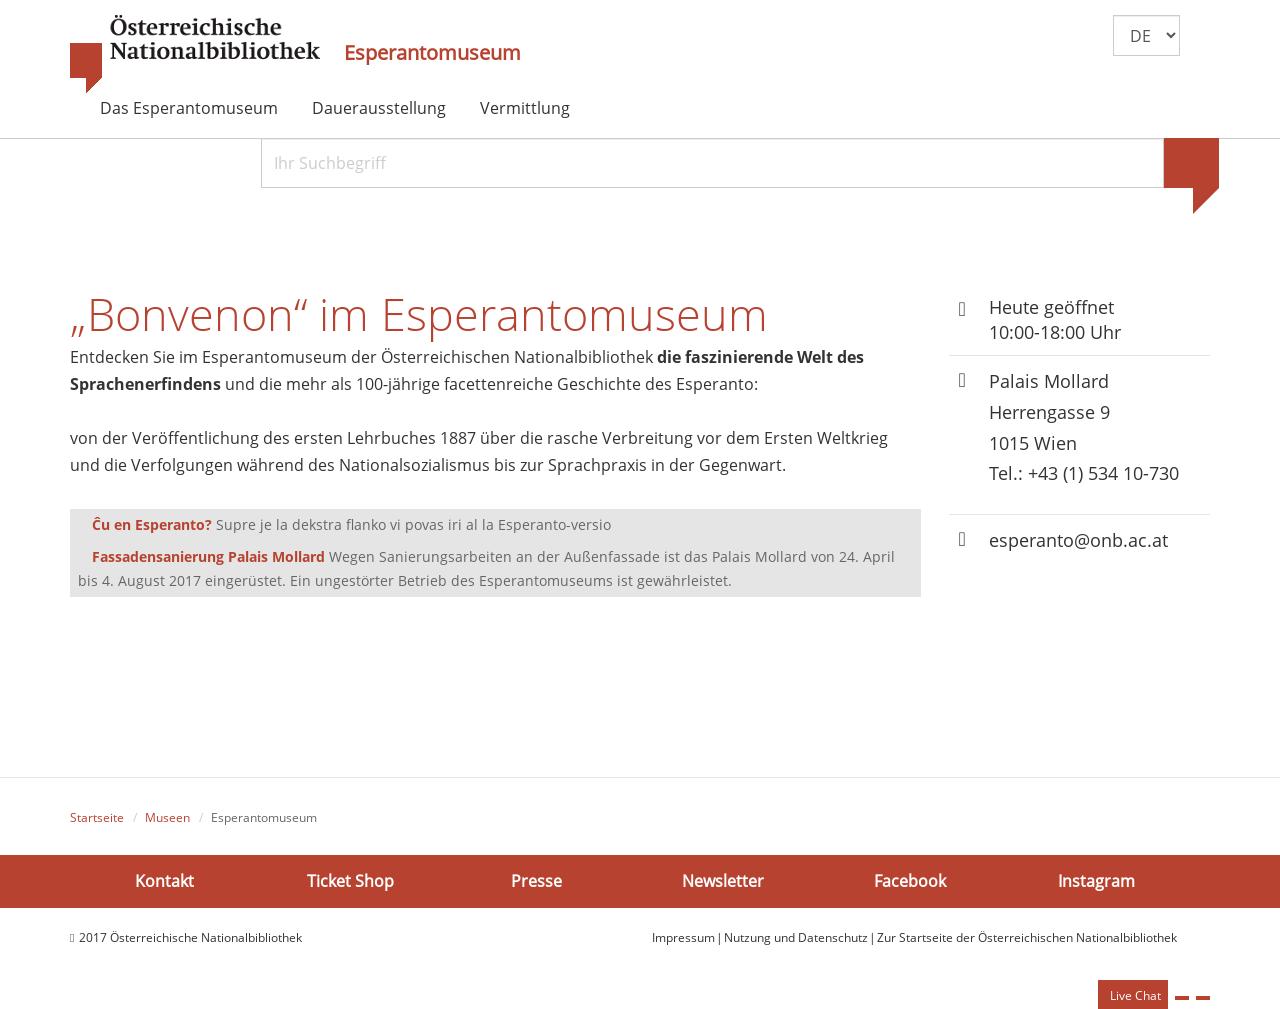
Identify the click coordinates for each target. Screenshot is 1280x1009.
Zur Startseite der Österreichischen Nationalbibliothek (1027, 937)
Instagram (1096, 881)
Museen (167, 817)
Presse (536, 881)
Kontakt (164, 881)
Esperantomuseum (432, 53)
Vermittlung (525, 108)
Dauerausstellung (379, 108)
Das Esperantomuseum (189, 108)
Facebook (910, 881)
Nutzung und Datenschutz (796, 937)
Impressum (683, 937)
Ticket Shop (350, 881)
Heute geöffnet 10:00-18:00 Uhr (1055, 319)
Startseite (97, 817)
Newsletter (723, 881)
